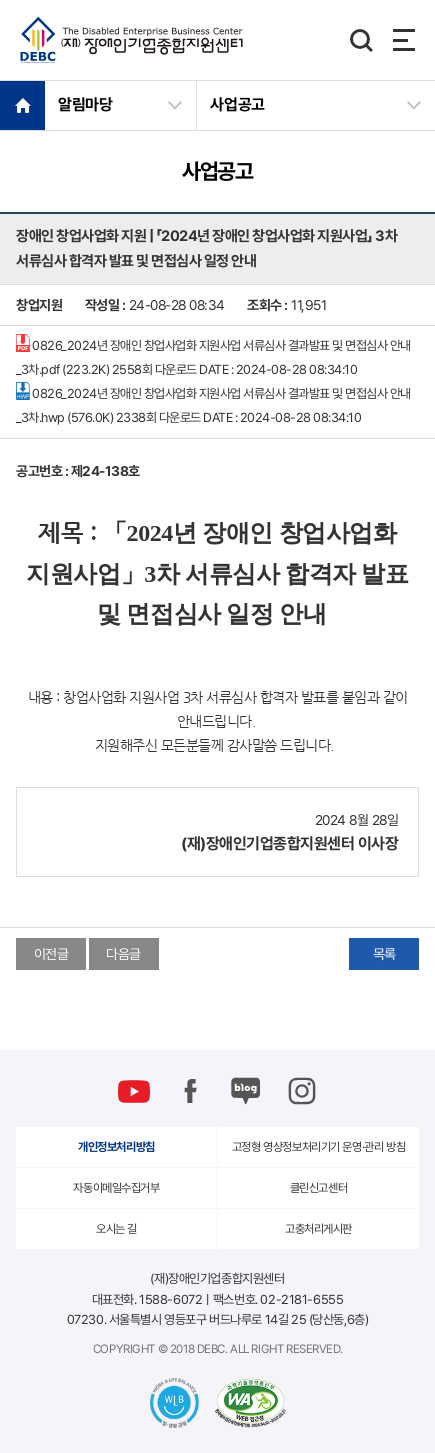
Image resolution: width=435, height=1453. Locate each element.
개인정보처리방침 (116, 1147)
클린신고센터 (318, 1188)
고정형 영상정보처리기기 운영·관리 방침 (318, 1147)
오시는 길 (116, 1229)
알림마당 (85, 104)
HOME (22, 105)
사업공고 (237, 104)
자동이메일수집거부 (116, 1188)
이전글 (51, 954)
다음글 (123, 954)
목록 (384, 954)
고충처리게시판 (318, 1229)
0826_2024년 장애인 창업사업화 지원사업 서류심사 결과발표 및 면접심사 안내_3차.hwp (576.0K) (213, 403)
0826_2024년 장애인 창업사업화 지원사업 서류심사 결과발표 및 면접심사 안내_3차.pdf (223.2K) (213, 355)
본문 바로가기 (0, 0)
